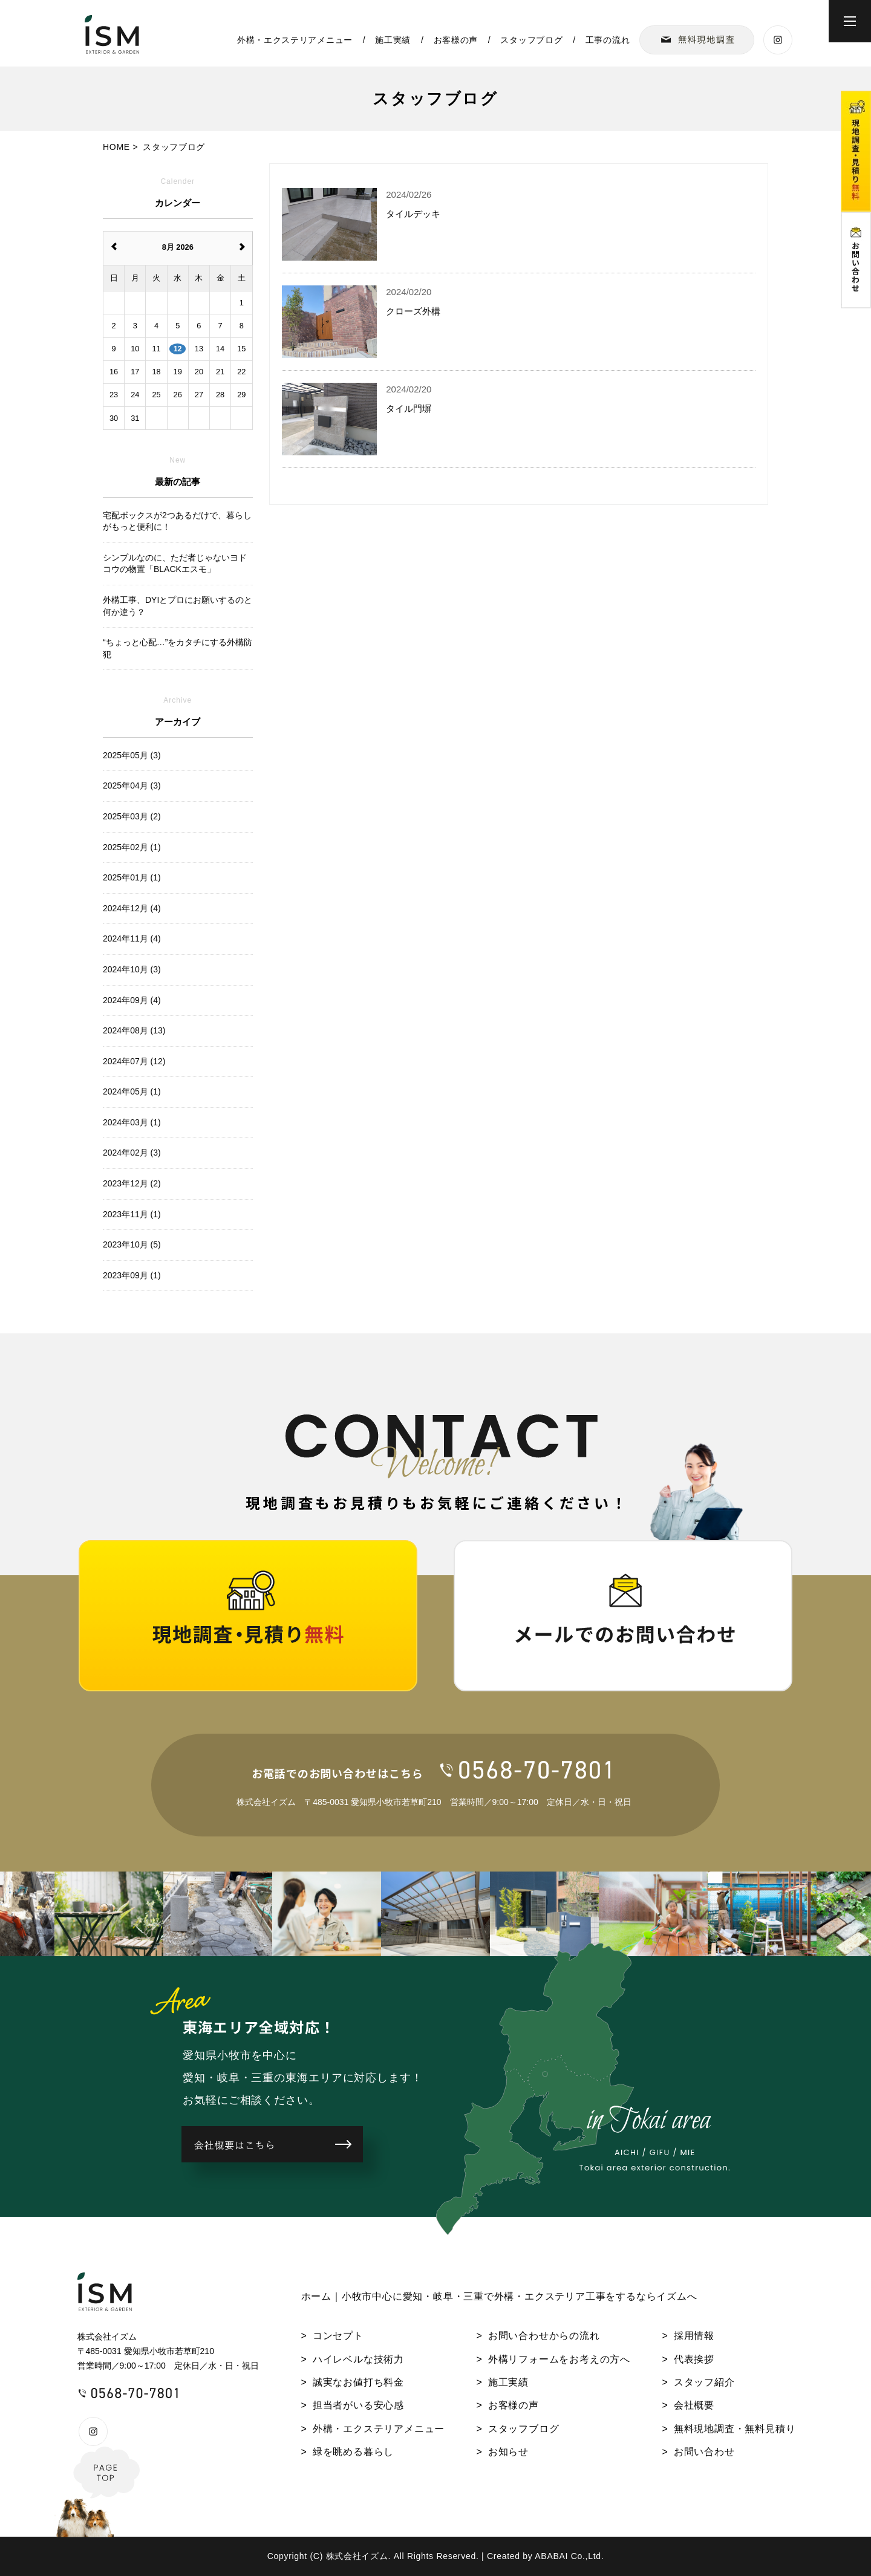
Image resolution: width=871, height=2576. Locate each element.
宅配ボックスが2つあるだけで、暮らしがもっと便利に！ (177, 521)
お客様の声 (456, 40)
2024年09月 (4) (132, 1000)
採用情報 (694, 2335)
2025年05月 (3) (132, 755)
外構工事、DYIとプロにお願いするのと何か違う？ (177, 606)
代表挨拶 (694, 2359)
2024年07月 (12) (134, 1061)
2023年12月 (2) (132, 1183)
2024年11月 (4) (132, 938)
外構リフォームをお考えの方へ (559, 2359)
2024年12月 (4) (132, 908)
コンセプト (338, 2335)
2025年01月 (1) (132, 877)
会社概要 (694, 2405)
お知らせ (508, 2452)
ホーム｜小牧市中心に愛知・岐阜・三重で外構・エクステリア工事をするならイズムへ (499, 2296)
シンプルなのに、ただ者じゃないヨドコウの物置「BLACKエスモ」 (175, 563)
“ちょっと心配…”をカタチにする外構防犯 (177, 648)
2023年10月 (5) (132, 1244)
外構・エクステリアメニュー (295, 40)
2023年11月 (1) (132, 1214)
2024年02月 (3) (132, 1152)
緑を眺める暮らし (353, 2452)
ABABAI (551, 2556)
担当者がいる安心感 (358, 2405)
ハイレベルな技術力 (358, 2359)
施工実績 (393, 40)
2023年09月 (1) (132, 1275)
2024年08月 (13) (134, 1030)
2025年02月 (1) (132, 847)
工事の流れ (608, 40)
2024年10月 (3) (132, 969)
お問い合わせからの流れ (544, 2335)
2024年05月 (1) (132, 1091)
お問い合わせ (704, 2452)
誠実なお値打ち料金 (358, 2382)
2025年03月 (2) (132, 816)
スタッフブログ (531, 40)
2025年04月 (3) (132, 785)
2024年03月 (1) (132, 1122)
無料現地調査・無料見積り (735, 2429)
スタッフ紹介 (704, 2382)
